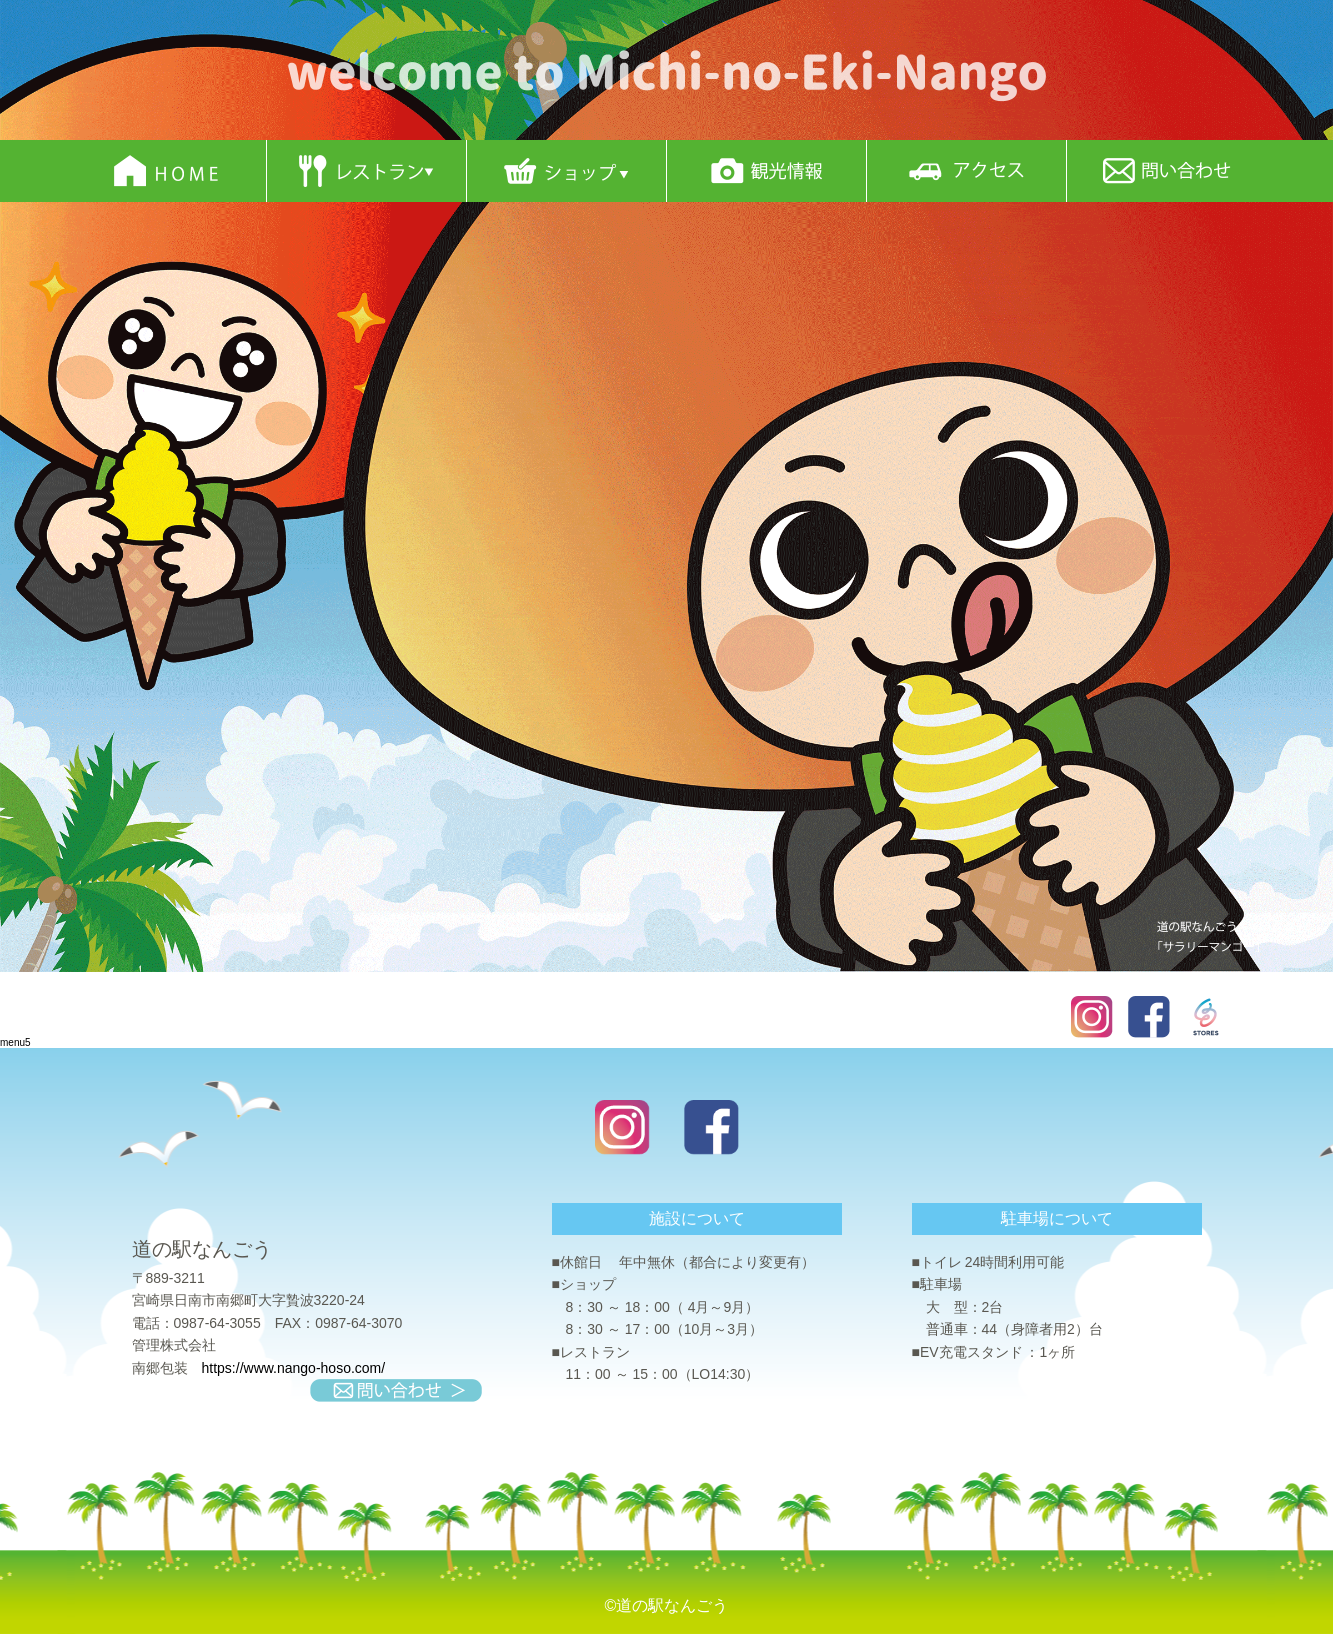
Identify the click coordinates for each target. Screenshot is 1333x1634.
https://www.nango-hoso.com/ (294, 1368)
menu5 (15, 1042)
